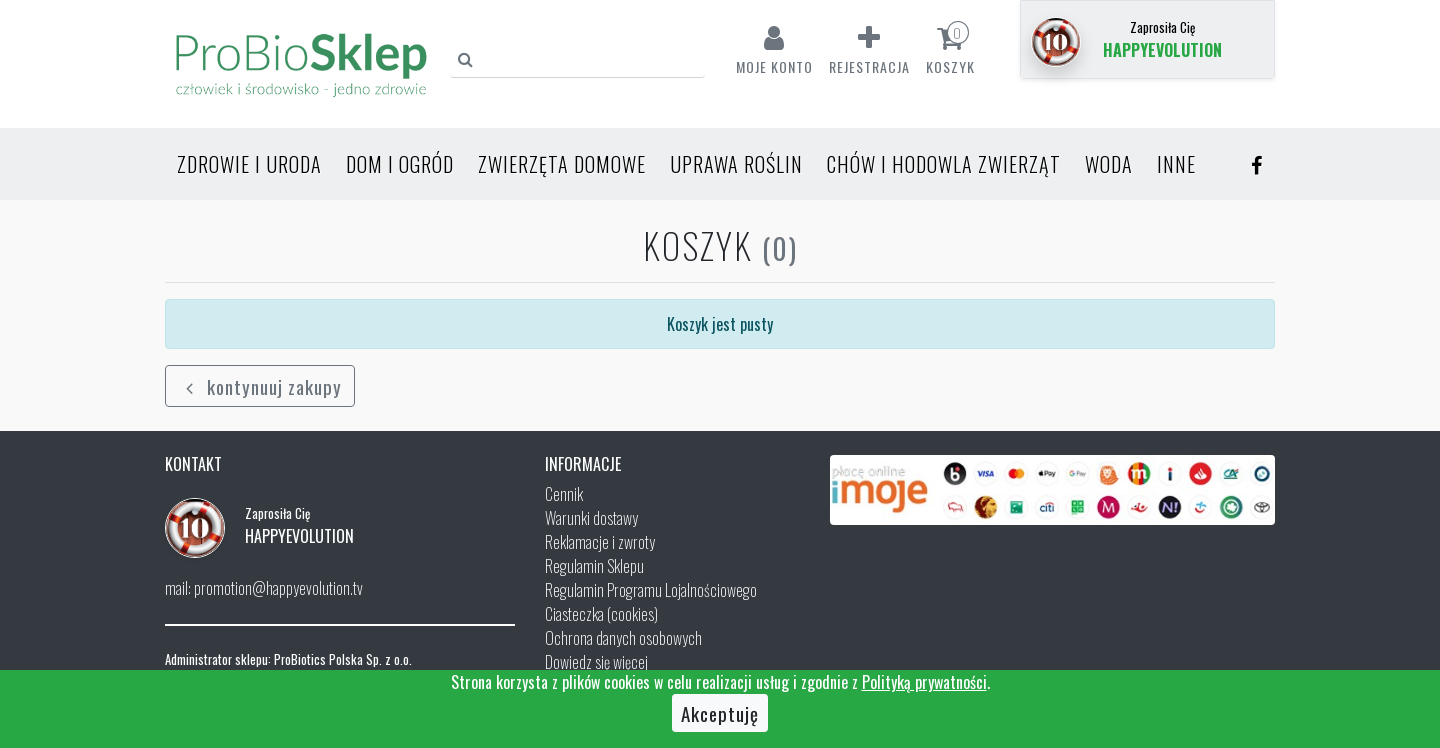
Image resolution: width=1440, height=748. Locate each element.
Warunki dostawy (591, 518)
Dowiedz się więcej (596, 662)
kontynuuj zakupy (260, 386)
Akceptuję (720, 713)
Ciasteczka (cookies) (601, 614)
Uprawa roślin (736, 164)
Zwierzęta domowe (562, 164)
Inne (1176, 164)
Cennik (564, 494)
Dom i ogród (400, 164)
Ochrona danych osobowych (623, 638)
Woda (1109, 164)
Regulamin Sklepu (594, 566)
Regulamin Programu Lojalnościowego (651, 590)
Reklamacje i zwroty (600, 542)
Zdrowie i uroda (249, 164)
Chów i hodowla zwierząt (944, 164)
